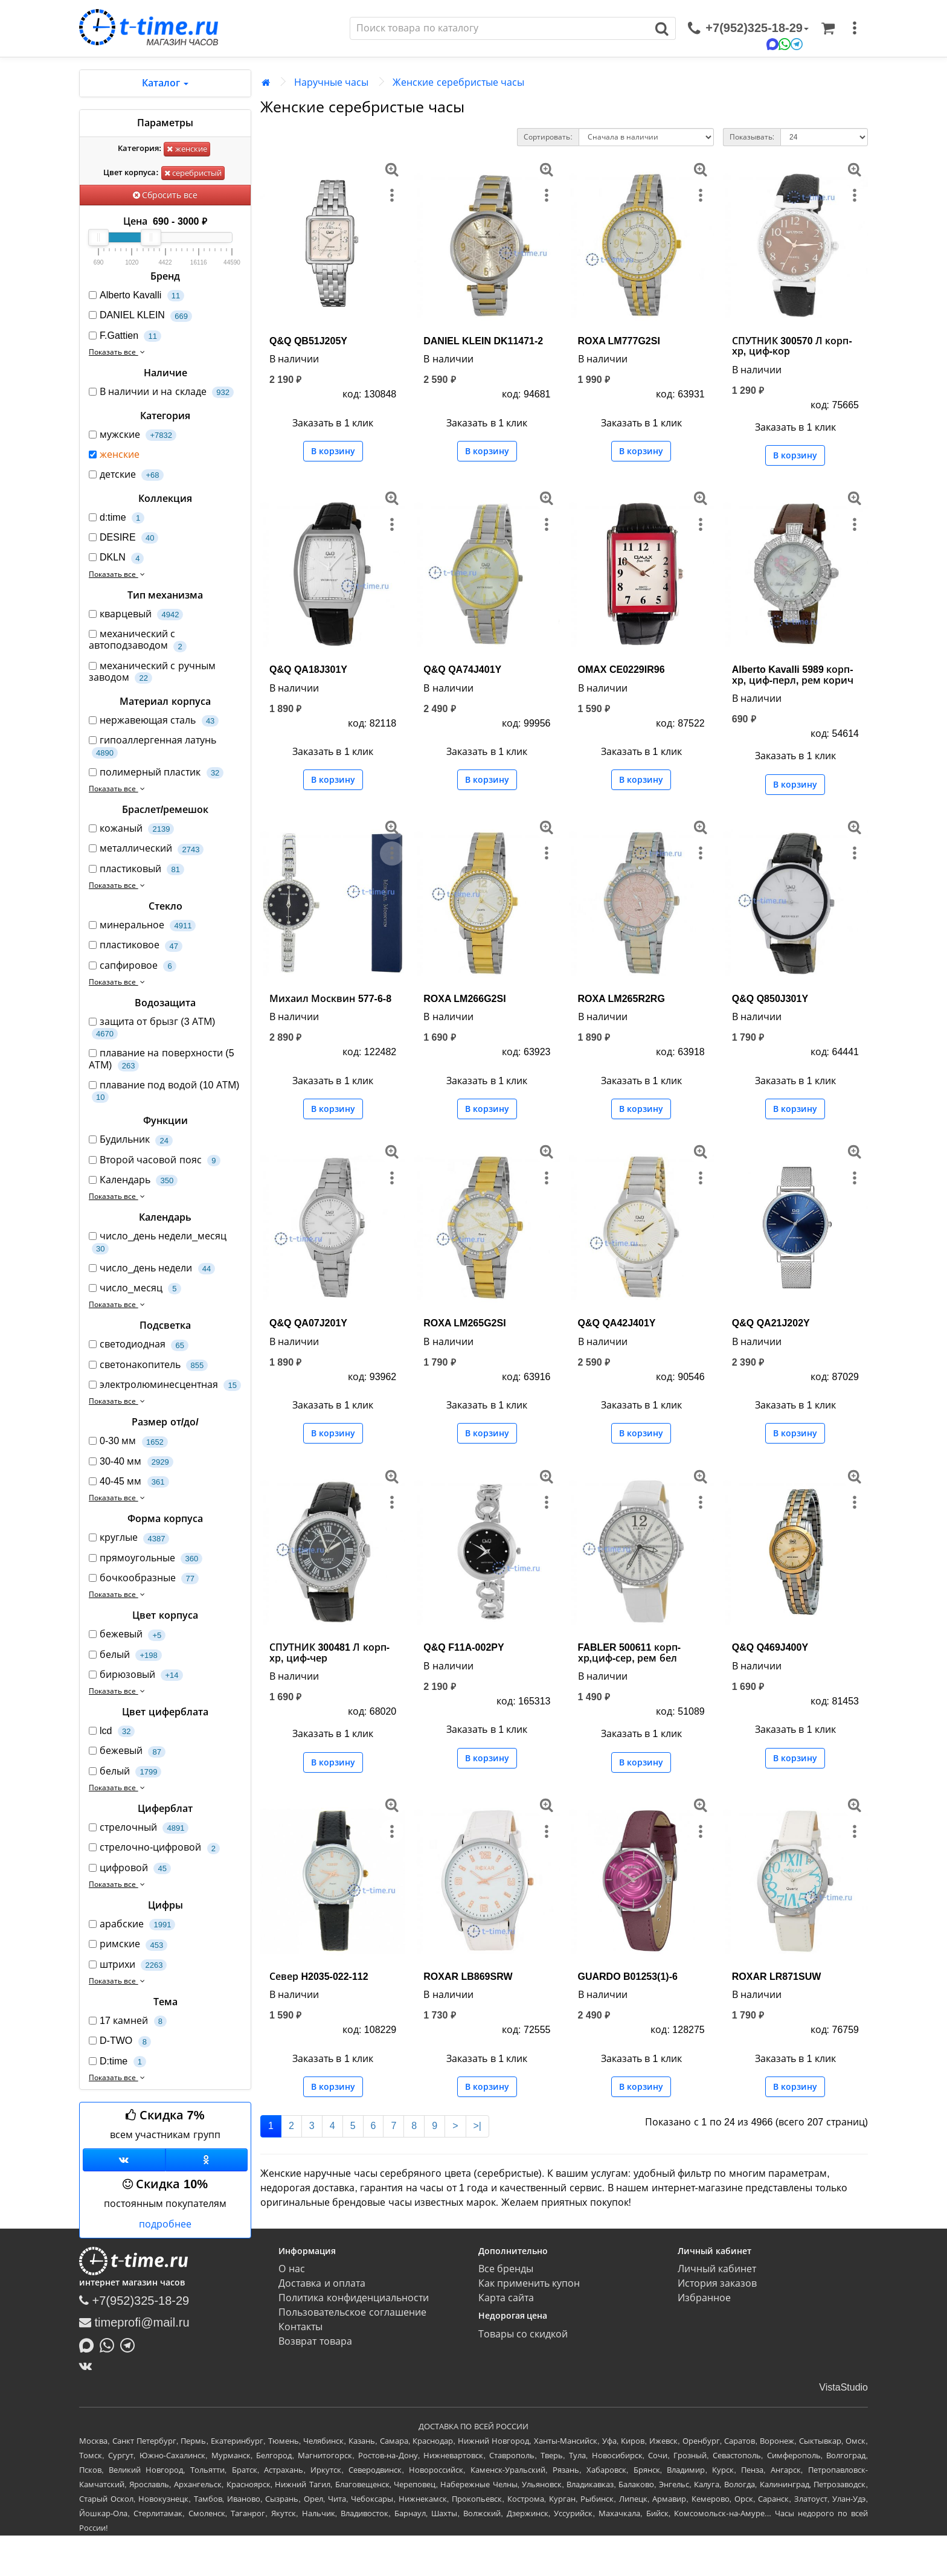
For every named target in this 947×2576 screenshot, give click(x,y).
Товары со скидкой (523, 2334)
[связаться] (748, 28)
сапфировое (132, 966)
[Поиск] (499, 28)
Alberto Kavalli (136, 295)
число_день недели (152, 1268)
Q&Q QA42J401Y (617, 1323)
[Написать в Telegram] (130, 2344)
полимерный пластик (156, 773)
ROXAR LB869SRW (467, 1976)
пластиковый (136, 869)
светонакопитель (148, 1365)
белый (125, 1655)
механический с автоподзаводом (138, 640)
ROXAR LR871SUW (776, 1976)
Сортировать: (548, 137)
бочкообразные (144, 1578)
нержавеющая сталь (154, 721)
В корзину (333, 451)
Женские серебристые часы (458, 82)
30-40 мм (131, 1462)
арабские (132, 1924)
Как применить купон (529, 2283)
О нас (291, 2269)
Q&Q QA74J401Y (462, 669)
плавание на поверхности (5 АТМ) (161, 1059)
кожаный (131, 829)
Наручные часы (331, 82)
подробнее (165, 2224)
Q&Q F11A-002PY (463, 1647)
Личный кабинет (717, 2269)
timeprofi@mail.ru (134, 2322)
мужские (132, 435)
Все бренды (505, 2269)
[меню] (854, 28)
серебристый (193, 173)
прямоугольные (145, 1558)
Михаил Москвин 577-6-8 (330, 999)
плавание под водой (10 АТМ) (164, 1091)
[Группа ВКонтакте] (124, 2159)
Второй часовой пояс (154, 1160)
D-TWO (120, 2041)
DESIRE (123, 538)
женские (187, 148)
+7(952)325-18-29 (134, 2300)
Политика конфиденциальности (353, 2298)
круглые (129, 1538)
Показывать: (752, 137)
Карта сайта (506, 2298)
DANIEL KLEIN (140, 315)
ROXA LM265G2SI (464, 1323)
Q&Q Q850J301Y (770, 999)
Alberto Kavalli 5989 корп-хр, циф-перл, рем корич (793, 675)
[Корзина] (828, 28)
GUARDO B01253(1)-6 (628, 1976)
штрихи (128, 1965)
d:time (116, 518)
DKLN (116, 558)
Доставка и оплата (321, 2283)
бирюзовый (136, 1675)
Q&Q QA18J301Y (308, 669)
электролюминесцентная (165, 1385)
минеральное (142, 925)
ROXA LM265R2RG (621, 999)
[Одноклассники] (206, 2159)
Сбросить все (165, 195)
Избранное (704, 2298)
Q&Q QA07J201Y (308, 1323)
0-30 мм (128, 1441)
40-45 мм (129, 1482)
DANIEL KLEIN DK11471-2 (483, 341)
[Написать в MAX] (89, 2344)
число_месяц (135, 1288)
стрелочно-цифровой (154, 1848)
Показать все (118, 352)
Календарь (133, 1180)
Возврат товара (315, 2341)
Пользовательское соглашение (352, 2312)
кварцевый (136, 614)
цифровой (130, 1868)
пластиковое (135, 945)
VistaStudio (843, 2387)
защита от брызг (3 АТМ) (152, 1028)
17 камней (128, 2021)
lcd (112, 1731)
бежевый (127, 1634)
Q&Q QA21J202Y (771, 1323)
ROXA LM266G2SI (464, 999)
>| (478, 2126)
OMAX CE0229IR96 (621, 669)
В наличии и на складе (161, 392)
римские (128, 1944)
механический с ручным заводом (152, 672)
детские (126, 475)
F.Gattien (125, 336)
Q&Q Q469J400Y (770, 1647)
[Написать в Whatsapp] (110, 2344)
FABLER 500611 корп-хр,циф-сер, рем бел (629, 1652)
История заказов (717, 2283)
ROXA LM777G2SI (619, 341)
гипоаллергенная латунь (152, 746)
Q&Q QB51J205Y (308, 341)
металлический (146, 849)
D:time (117, 2061)
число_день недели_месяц (157, 1242)
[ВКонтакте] (88, 2365)
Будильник (131, 1140)
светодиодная (138, 1345)
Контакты (300, 2327)
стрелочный (138, 1828)
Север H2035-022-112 (318, 1976)
